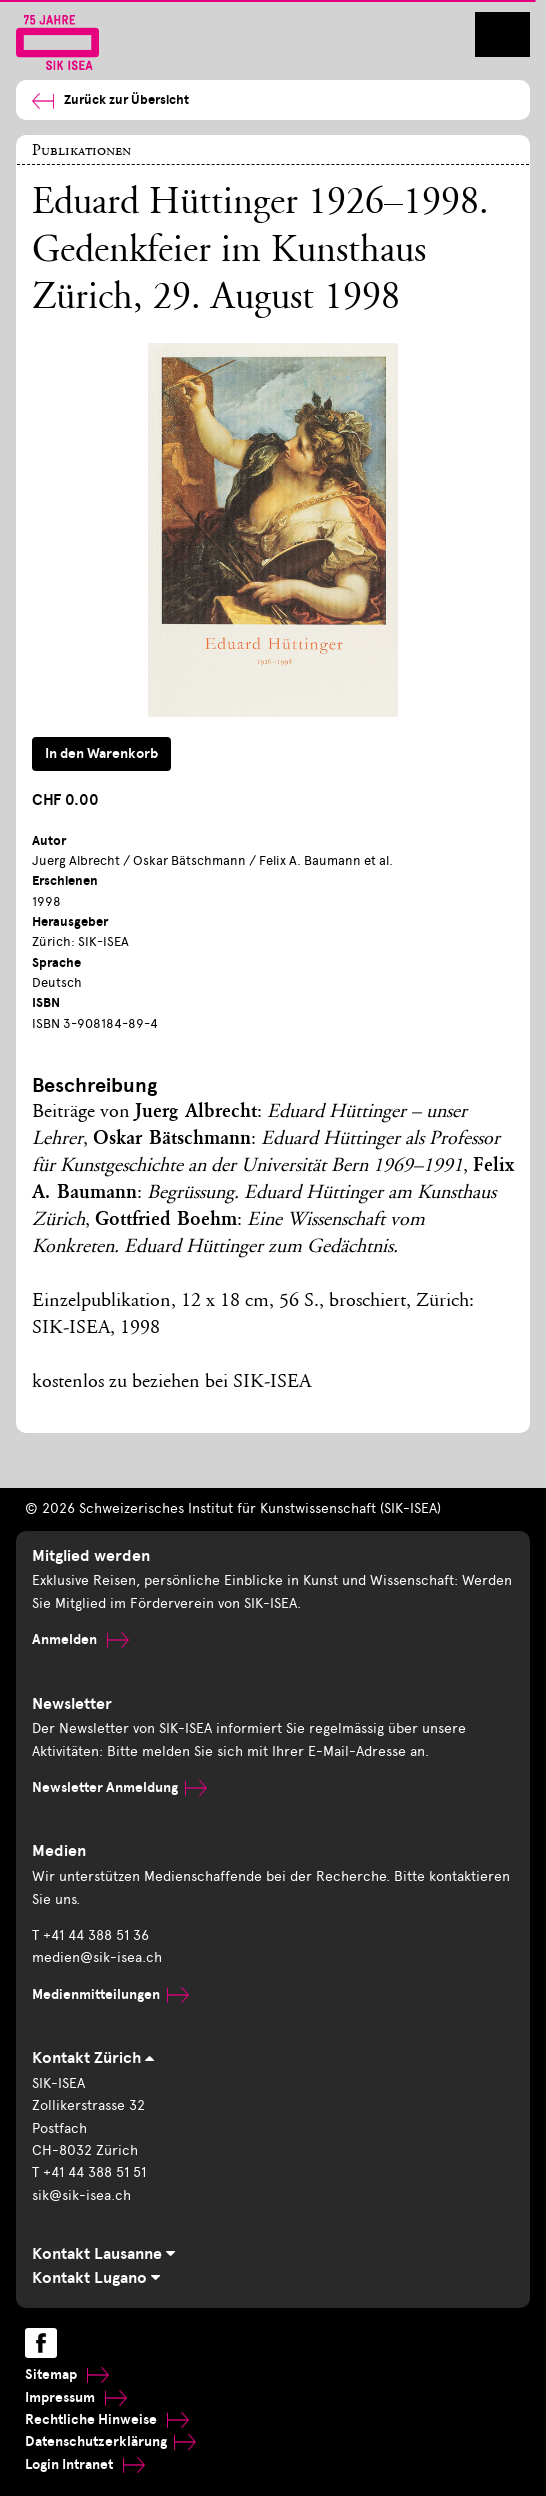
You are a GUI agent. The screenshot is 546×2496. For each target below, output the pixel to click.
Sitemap (67, 2374)
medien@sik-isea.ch (97, 1957)
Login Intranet (85, 2464)
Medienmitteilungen (110, 1994)
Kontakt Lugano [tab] (96, 2278)
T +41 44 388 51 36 (90, 1935)
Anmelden (80, 1639)
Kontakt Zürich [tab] (93, 2058)
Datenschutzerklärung (110, 2441)
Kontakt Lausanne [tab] (103, 2254)
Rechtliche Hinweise (107, 2419)
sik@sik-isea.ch (81, 2195)
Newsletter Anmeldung (119, 1787)
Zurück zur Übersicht (110, 100)
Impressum (76, 2397)
